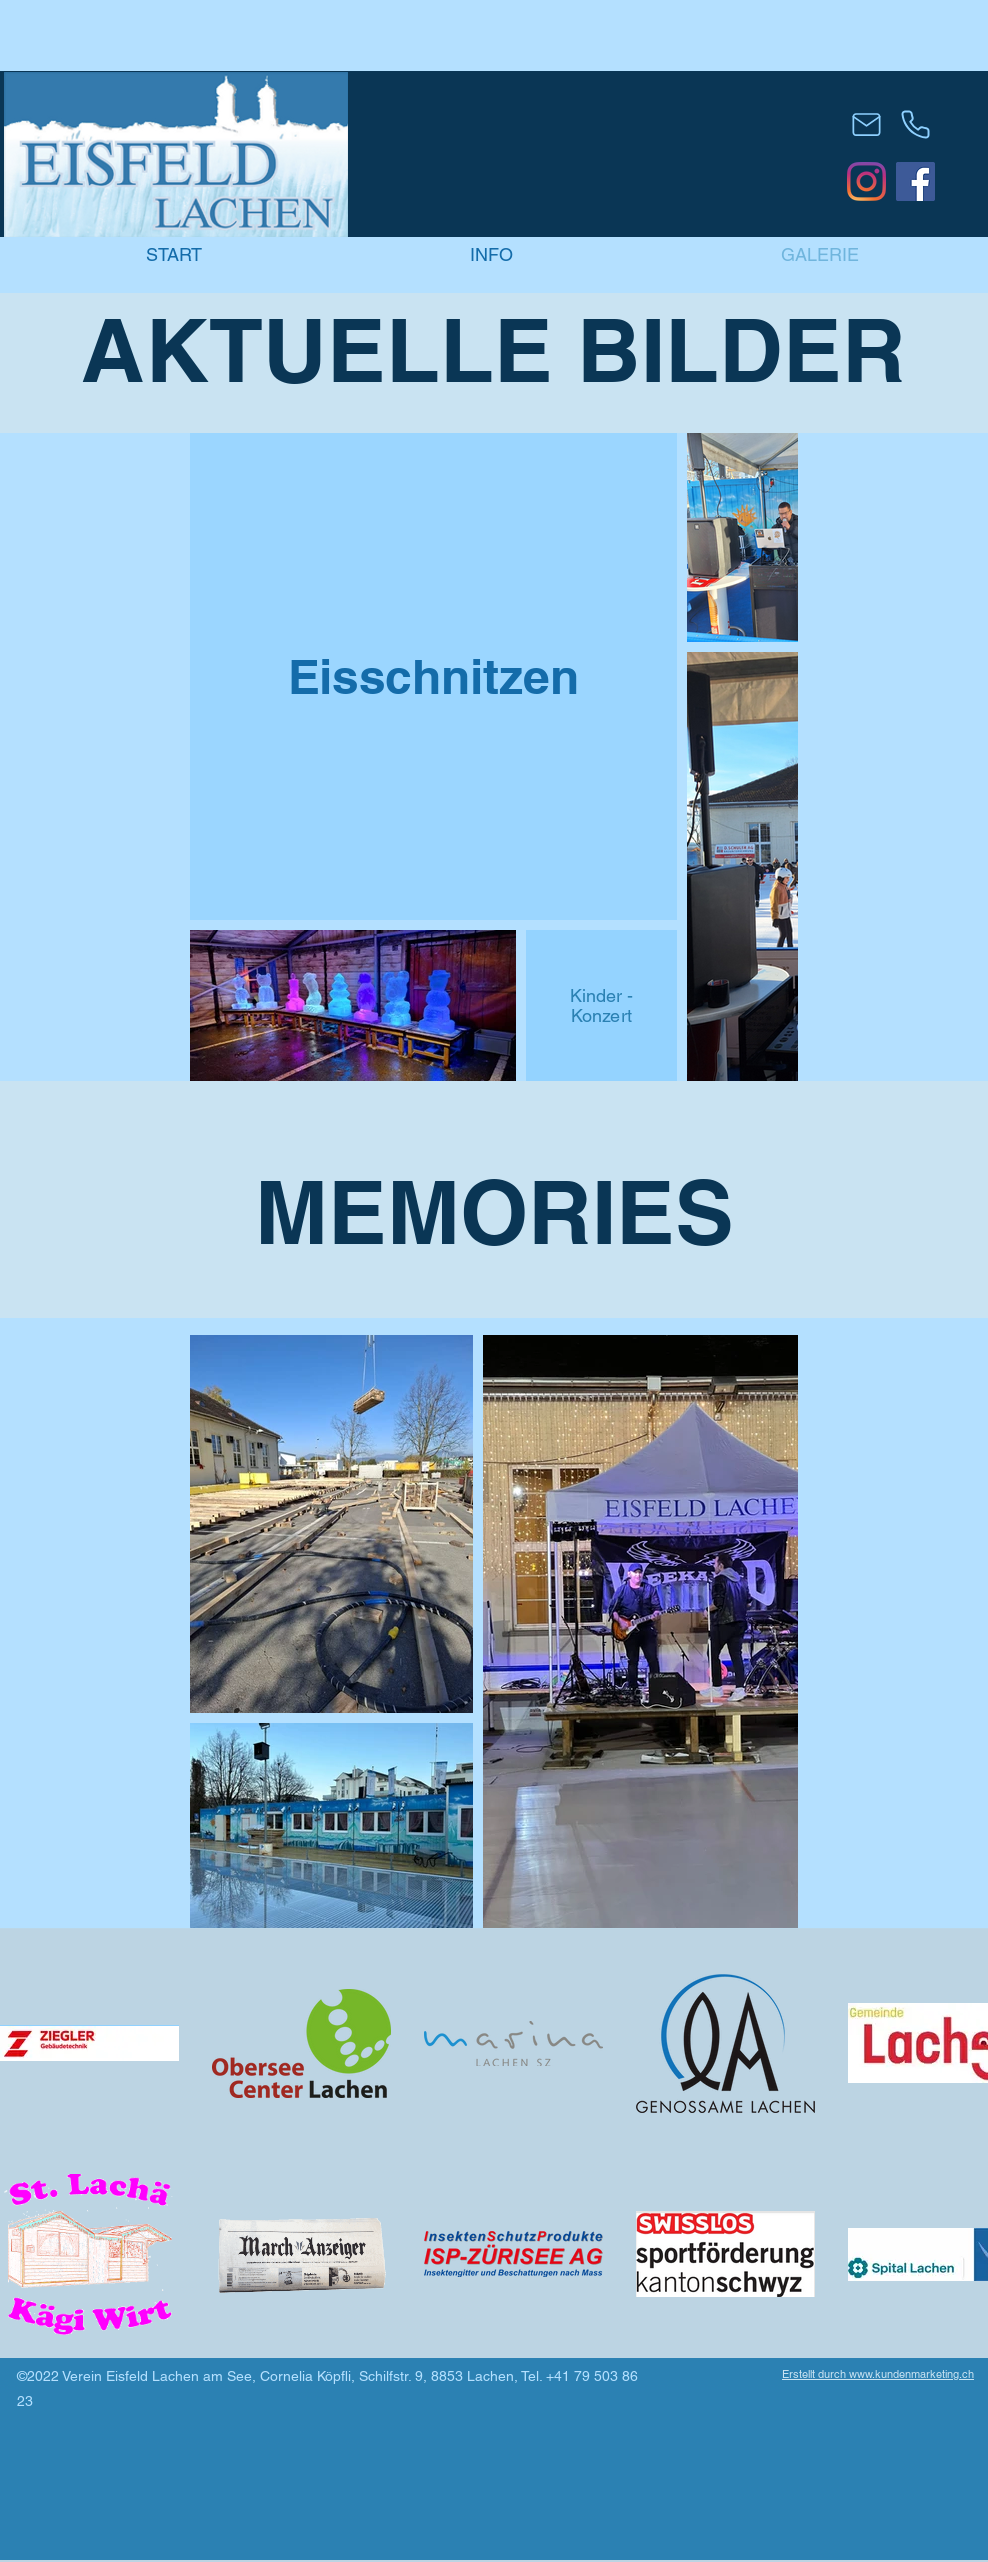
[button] (491, 255)
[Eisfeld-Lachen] (866, 181)
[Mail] (866, 124)
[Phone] (915, 124)
